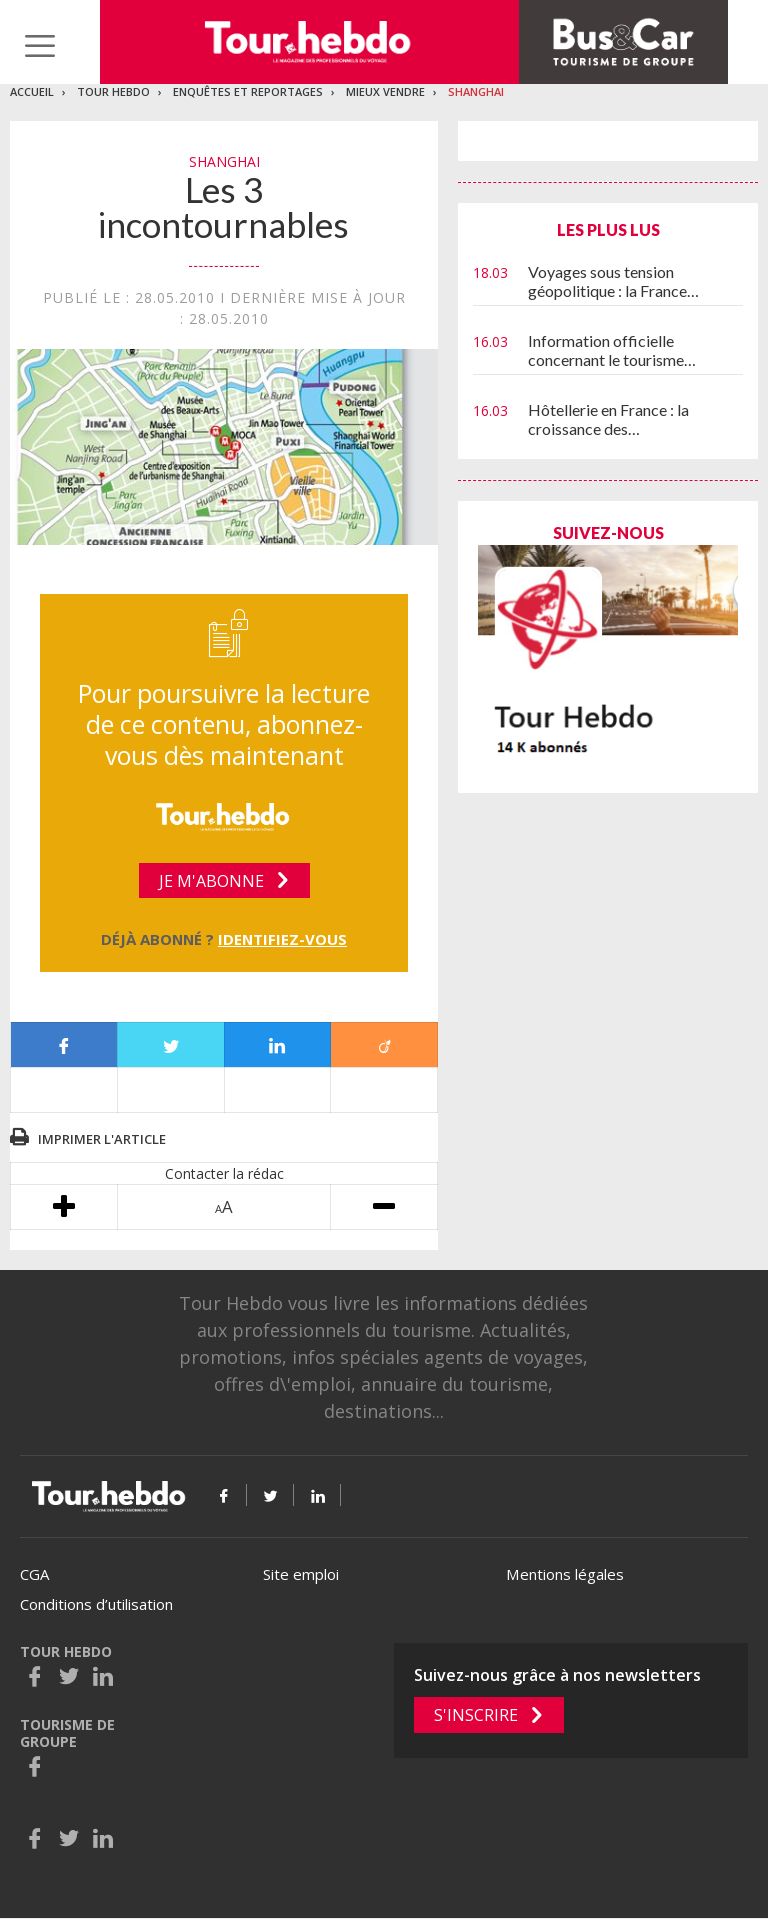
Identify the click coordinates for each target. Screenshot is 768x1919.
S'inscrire (476, 1715)
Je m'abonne (211, 881)
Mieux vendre (385, 91)
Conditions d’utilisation (96, 1604)
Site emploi (301, 1574)
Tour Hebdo (113, 91)
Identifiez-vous (282, 939)
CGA (34, 1574)
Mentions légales (565, 1574)
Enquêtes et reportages (248, 91)
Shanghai (476, 91)
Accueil (32, 91)
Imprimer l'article (102, 1139)
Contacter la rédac (224, 1173)
